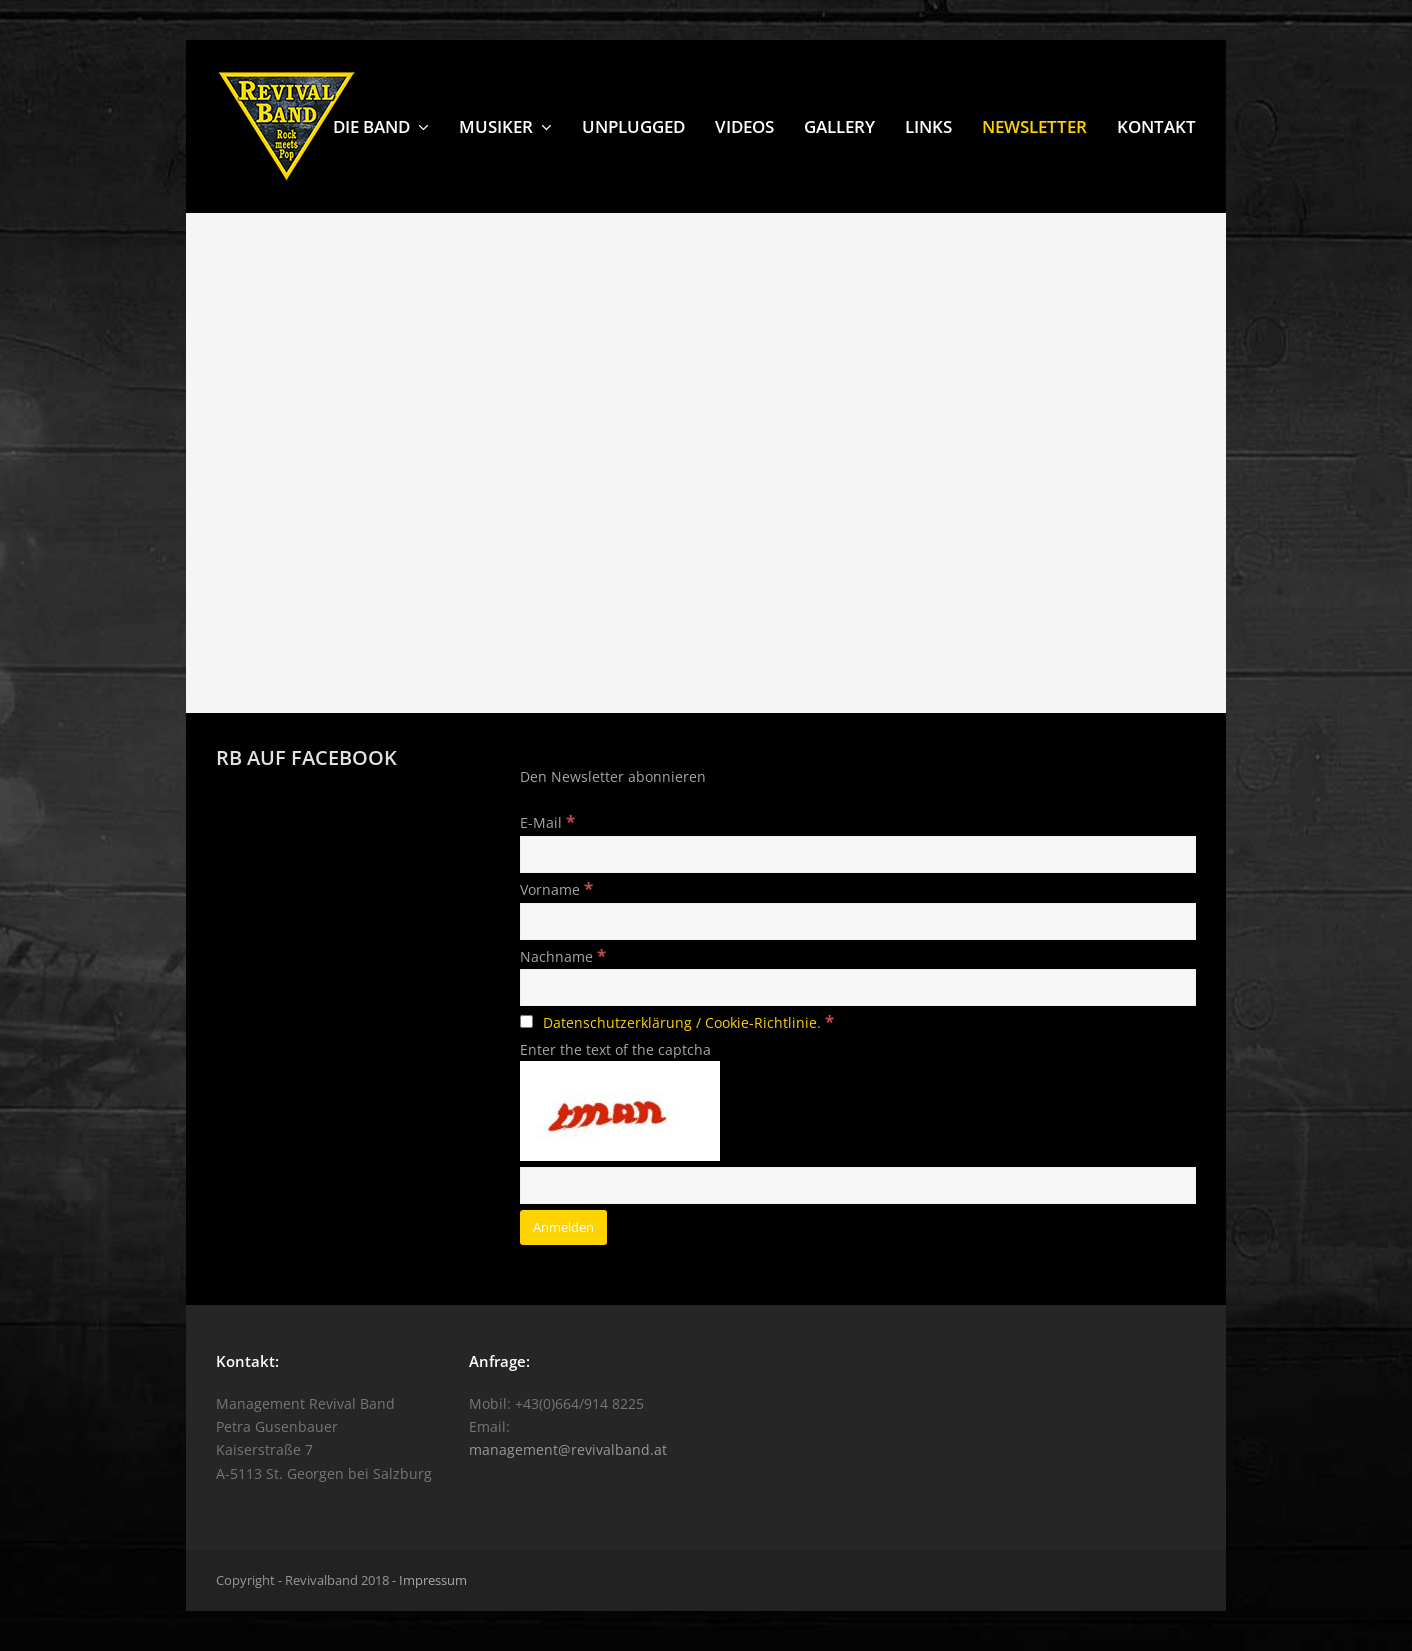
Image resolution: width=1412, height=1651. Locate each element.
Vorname (556, 889)
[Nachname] (858, 987)
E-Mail (547, 822)
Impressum (433, 1580)
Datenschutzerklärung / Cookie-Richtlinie (680, 1022)
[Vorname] (858, 921)
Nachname (563, 956)
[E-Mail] (858, 854)
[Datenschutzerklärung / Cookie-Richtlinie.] (526, 1021)
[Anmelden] (563, 1227)
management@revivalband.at (568, 1449)
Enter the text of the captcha (615, 1049)
